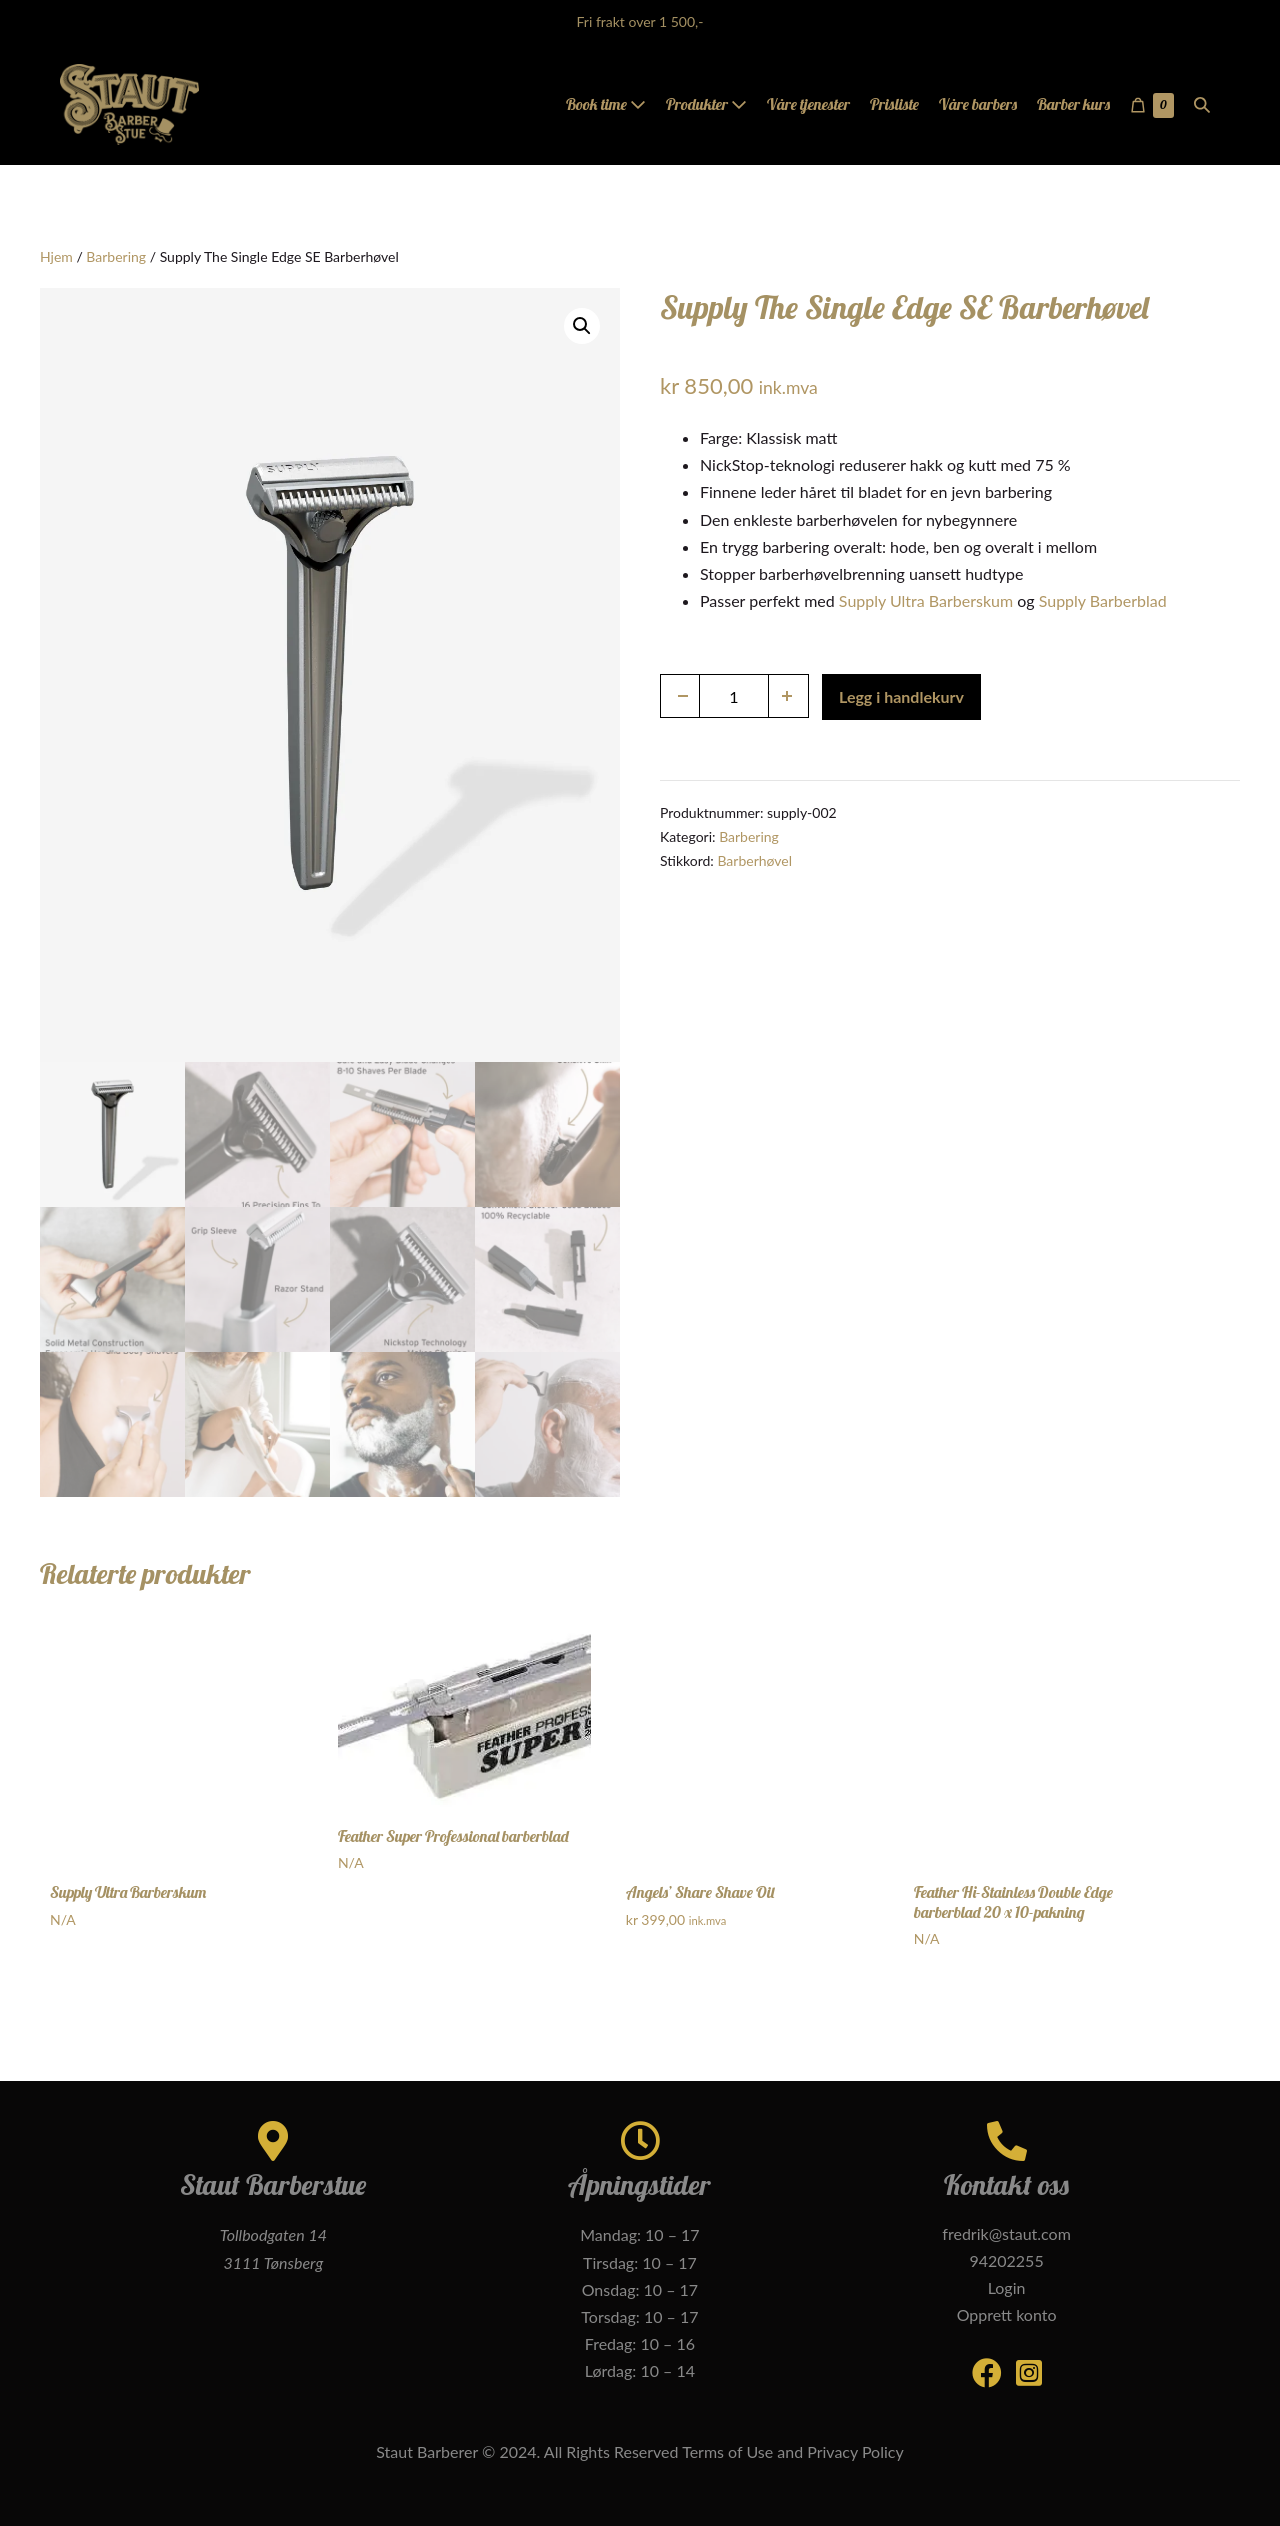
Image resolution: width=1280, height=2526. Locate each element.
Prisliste (894, 104)
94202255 (1006, 2260)
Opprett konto (1007, 2314)
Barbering (116, 256)
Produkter (706, 104)
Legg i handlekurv (901, 696)
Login (1007, 2287)
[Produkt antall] (734, 696)
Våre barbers (978, 104)
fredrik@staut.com (1006, 2233)
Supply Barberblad (1103, 600)
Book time (606, 104)
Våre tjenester (808, 104)
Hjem (56, 256)
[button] (1202, 104)
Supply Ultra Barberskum (926, 600)
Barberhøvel (754, 860)
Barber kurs (1073, 104)
